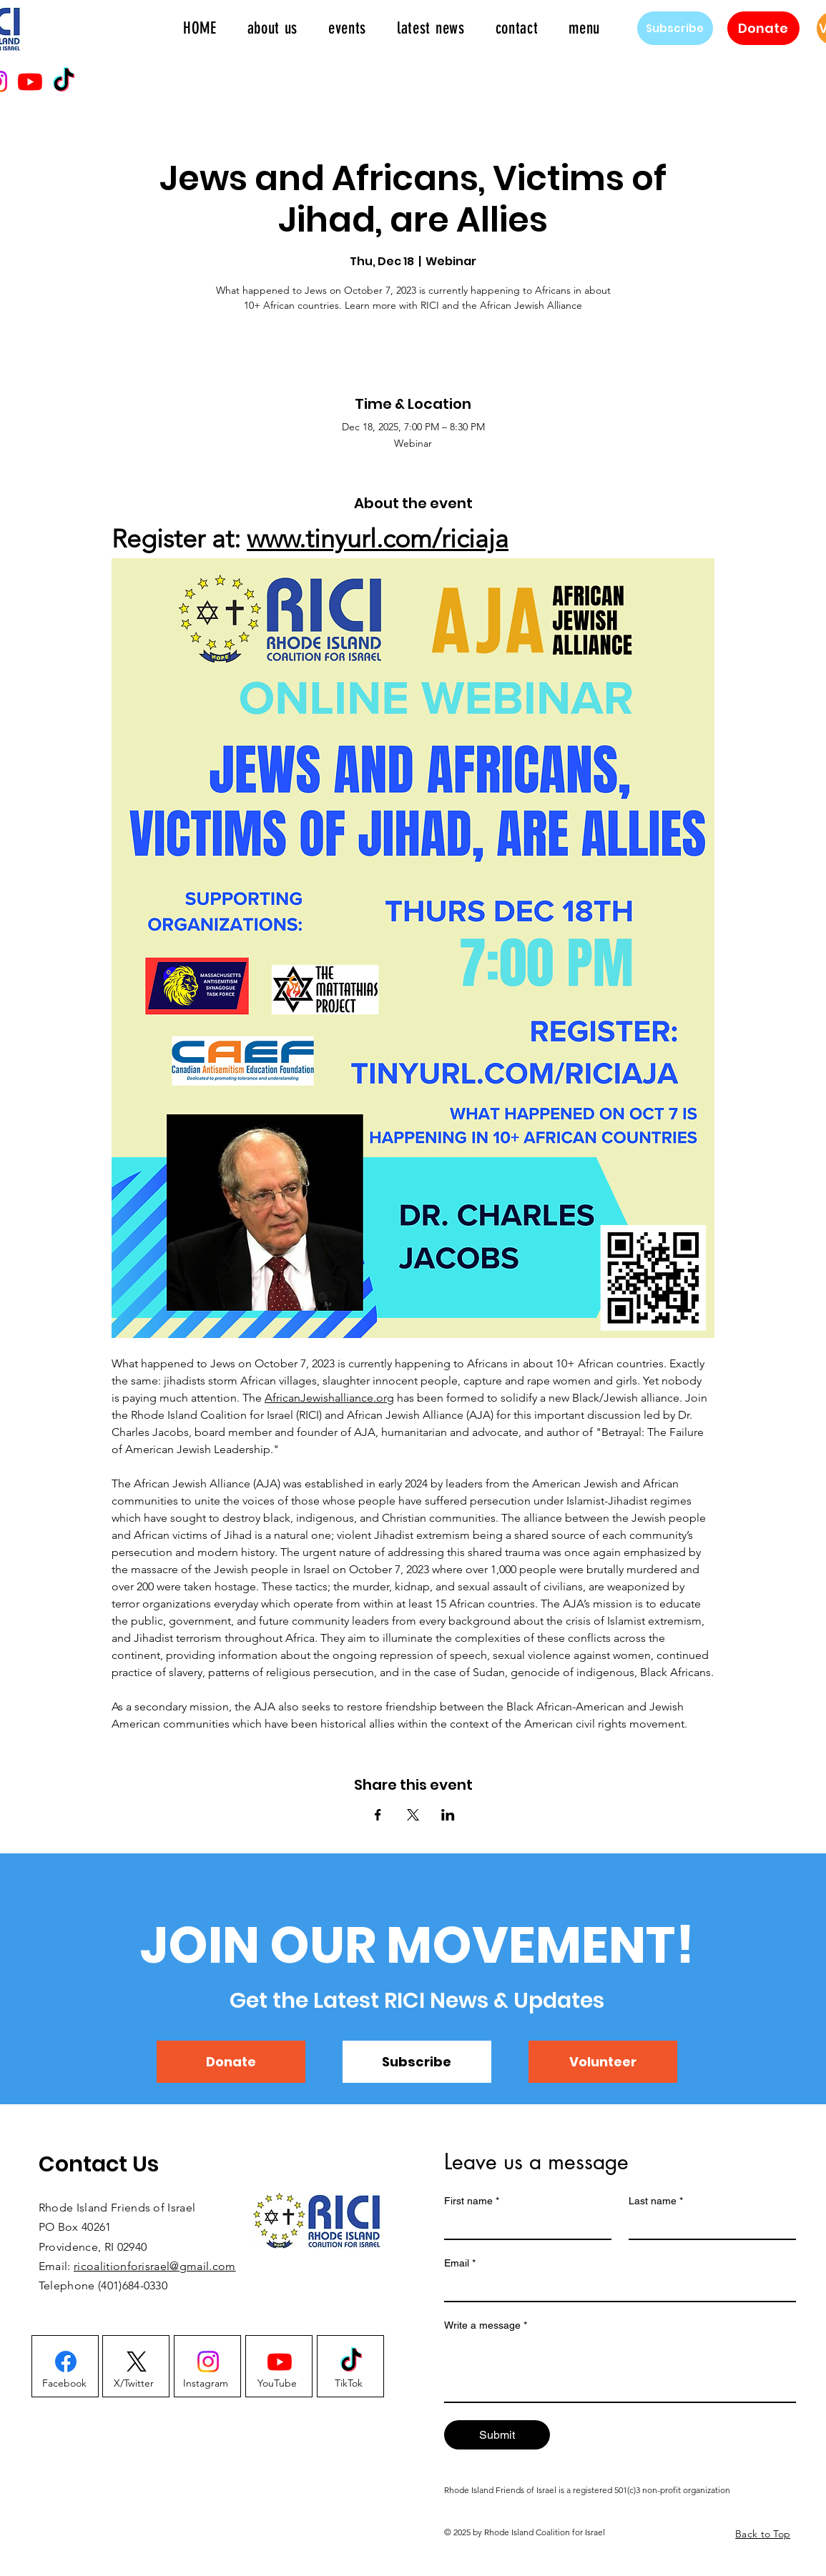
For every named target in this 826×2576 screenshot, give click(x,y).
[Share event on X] (413, 1814)
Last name (656, 2201)
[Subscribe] (675, 28)
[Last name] (708, 2226)
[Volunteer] (602, 2062)
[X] (136, 2361)
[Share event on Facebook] (378, 1814)
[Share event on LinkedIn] (448, 1814)
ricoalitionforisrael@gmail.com (155, 2266)
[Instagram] (205, 2383)
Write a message (485, 2325)
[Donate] (763, 28)
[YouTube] (277, 2383)
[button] (584, 28)
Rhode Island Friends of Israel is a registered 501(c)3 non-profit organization (587, 2490)
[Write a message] (620, 2369)
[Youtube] (30, 81)
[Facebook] (65, 2383)
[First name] (523, 2226)
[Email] (615, 2288)
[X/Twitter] (134, 2383)
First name (471, 2201)
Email (460, 2263)
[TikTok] (63, 81)
